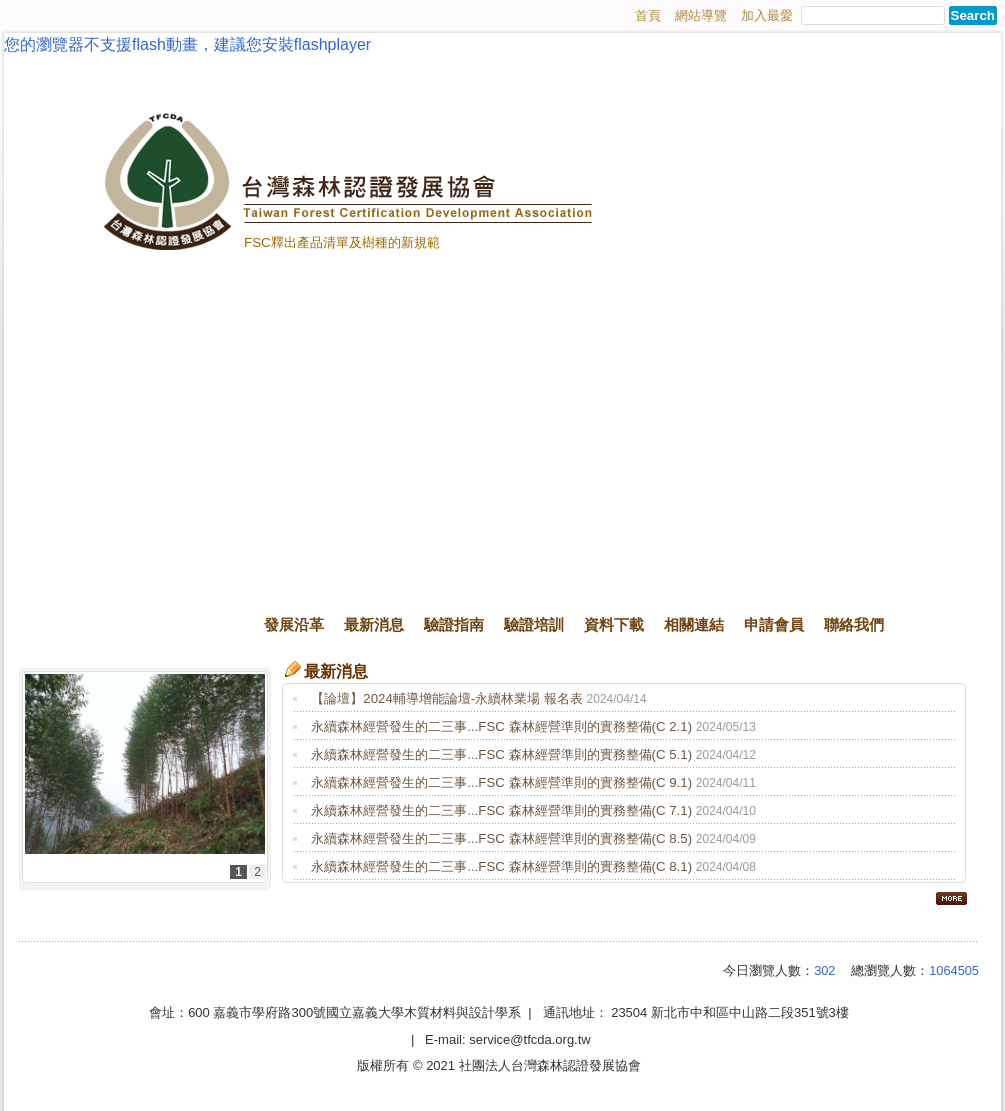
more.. (951, 898)
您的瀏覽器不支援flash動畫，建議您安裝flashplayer (187, 44)
